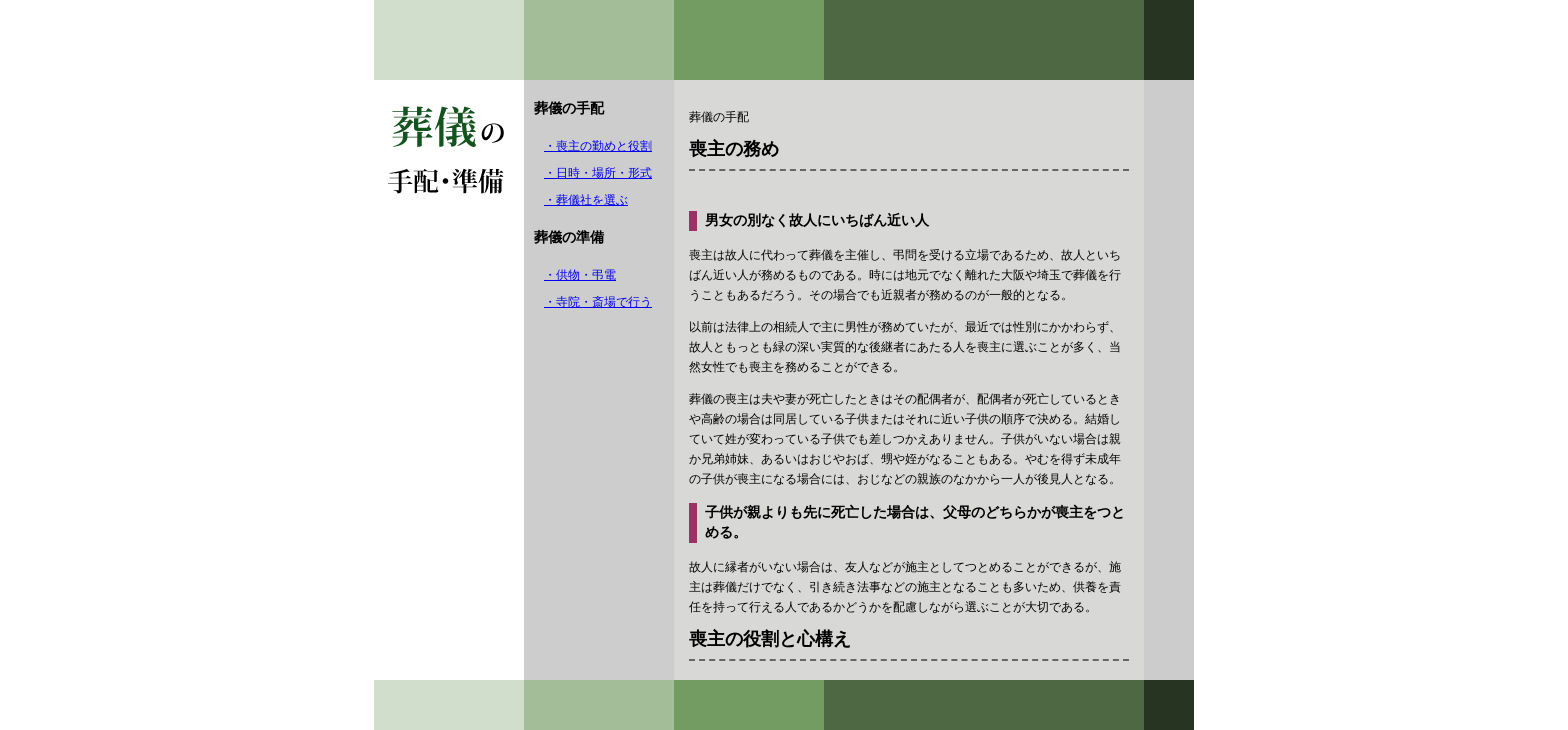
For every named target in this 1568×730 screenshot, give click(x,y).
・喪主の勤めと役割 (598, 146)
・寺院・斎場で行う (598, 302)
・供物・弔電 (580, 275)
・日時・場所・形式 (598, 173)
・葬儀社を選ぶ (586, 200)
